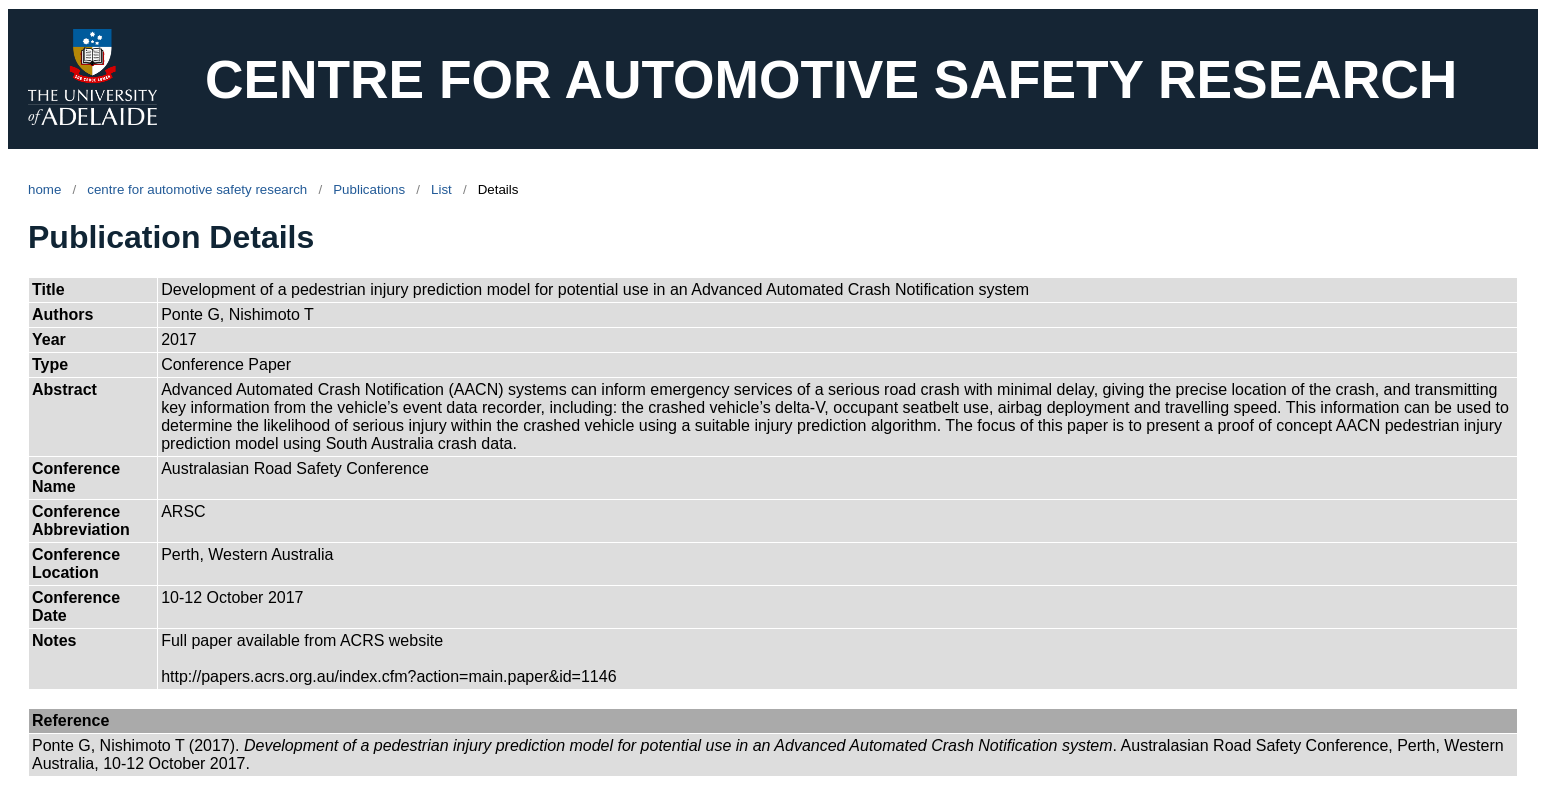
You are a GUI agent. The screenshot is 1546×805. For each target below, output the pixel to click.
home (44, 189)
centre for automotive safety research (197, 189)
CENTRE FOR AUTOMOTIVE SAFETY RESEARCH (831, 79)
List (441, 189)
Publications (369, 189)
